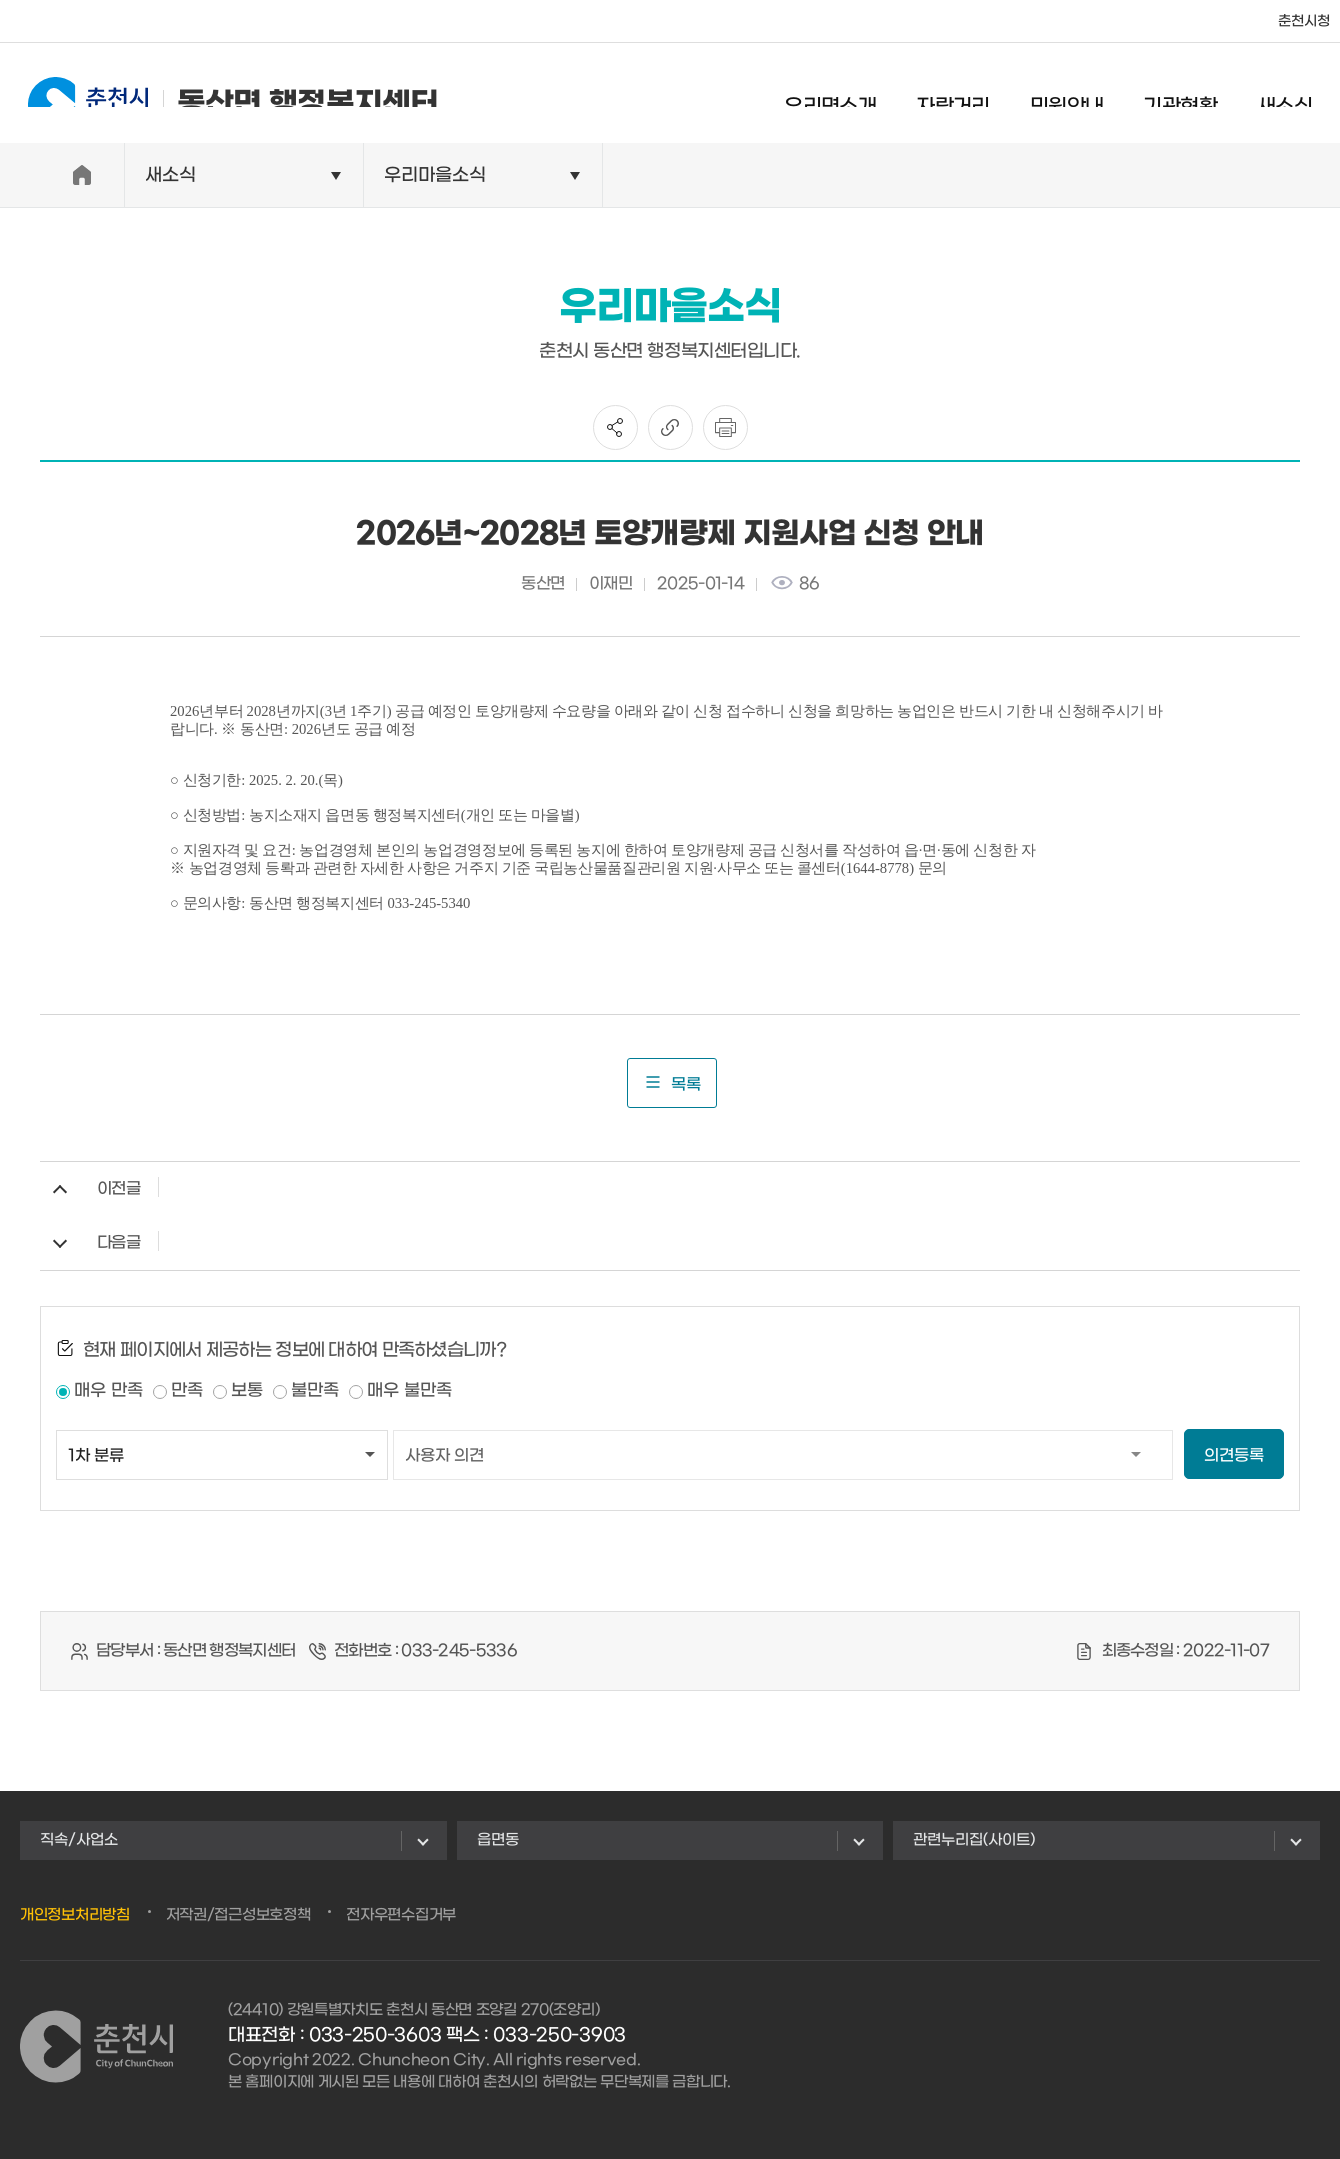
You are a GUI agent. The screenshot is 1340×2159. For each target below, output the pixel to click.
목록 (672, 1083)
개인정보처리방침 (75, 1915)
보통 (247, 1391)
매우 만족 (108, 1391)
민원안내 (1085, 95)
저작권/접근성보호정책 (238, 1915)
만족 (187, 1391)
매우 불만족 (409, 1391)
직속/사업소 (79, 1840)
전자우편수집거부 (401, 1915)
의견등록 (1234, 1455)
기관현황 (1198, 95)
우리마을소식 (435, 175)
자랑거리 (971, 95)
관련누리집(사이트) (974, 1840)
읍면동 (498, 1840)
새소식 (1302, 95)
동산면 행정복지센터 (215, 92)
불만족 (315, 1391)
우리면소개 (848, 95)
